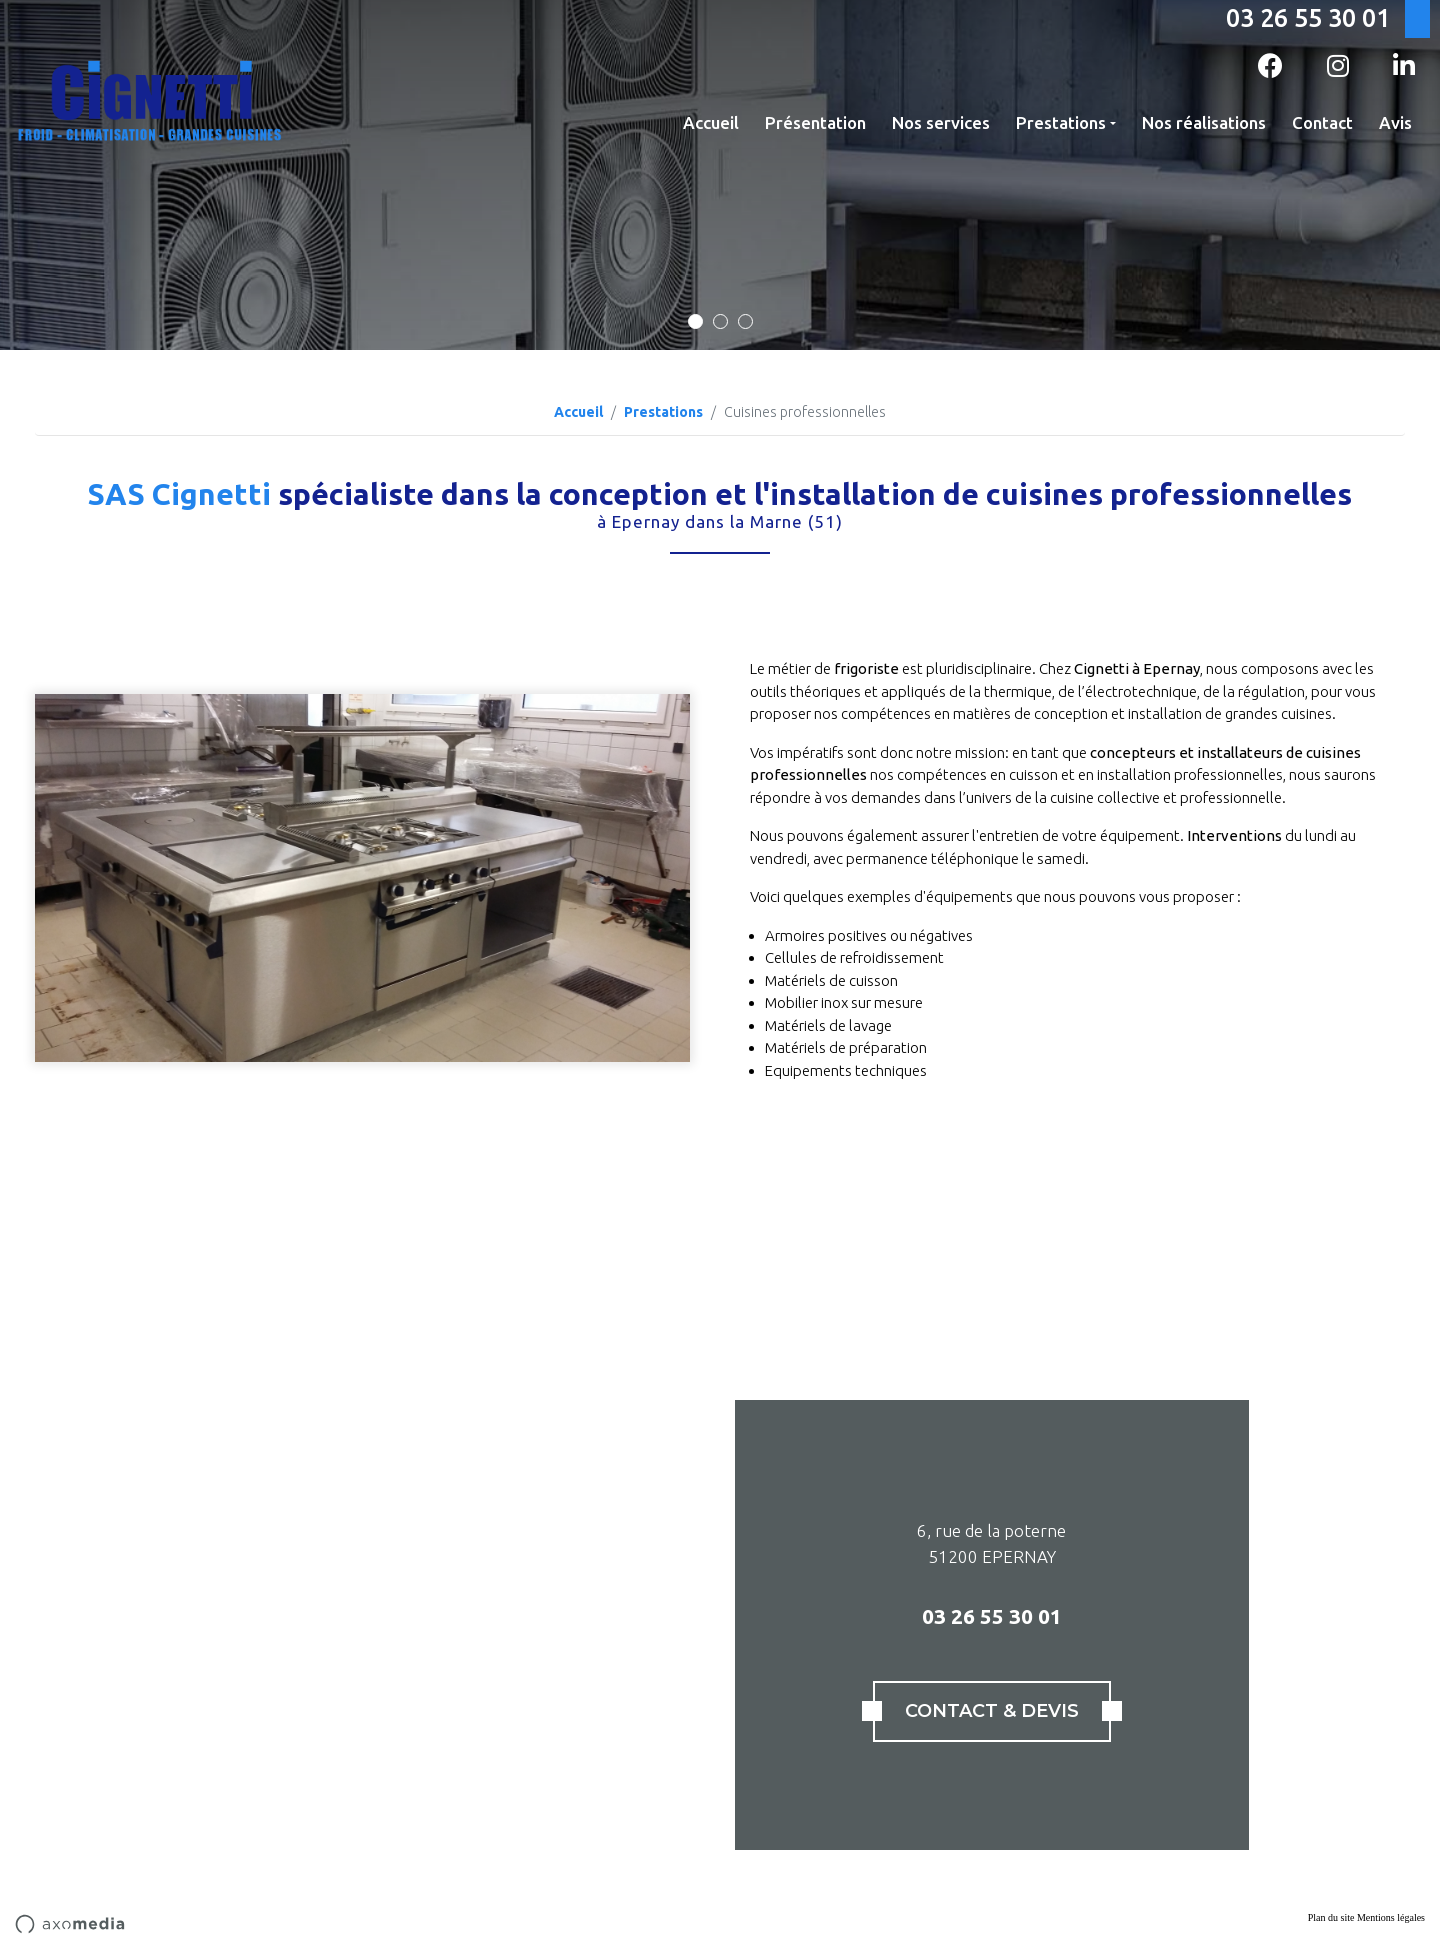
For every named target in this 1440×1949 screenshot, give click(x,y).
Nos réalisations (1204, 122)
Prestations (1061, 122)
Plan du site (1331, 1917)
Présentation (815, 122)
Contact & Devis (992, 1711)
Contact (1322, 122)
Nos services (941, 122)
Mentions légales (1391, 1917)
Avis (1395, 122)
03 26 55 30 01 (1308, 18)
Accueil (711, 122)
